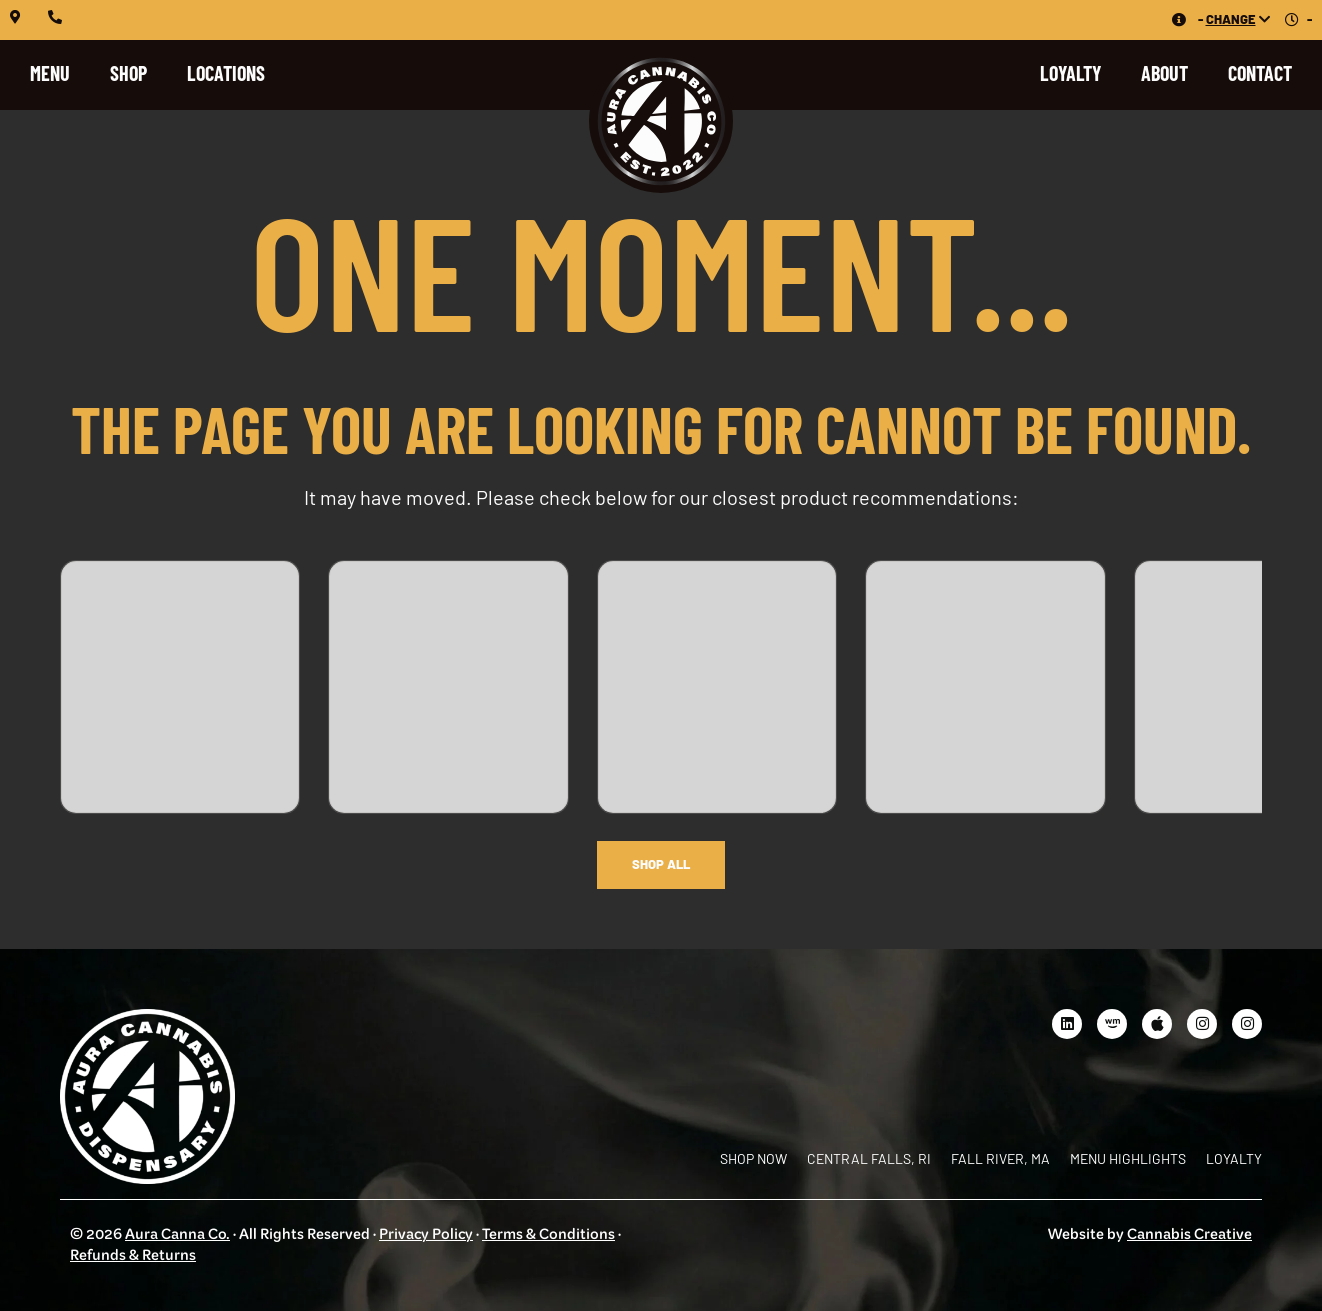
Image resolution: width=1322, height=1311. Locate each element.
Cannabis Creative (1189, 1235)
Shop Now (753, 1158)
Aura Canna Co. (177, 1235)
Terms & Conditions (548, 1235)
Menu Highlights (1128, 1158)
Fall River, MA (1000, 1158)
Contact (1260, 73)
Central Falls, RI (869, 1158)
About (1164, 73)
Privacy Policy (426, 1235)
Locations (226, 73)
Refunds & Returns (133, 1256)
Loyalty (1070, 73)
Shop (128, 73)
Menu (50, 73)
